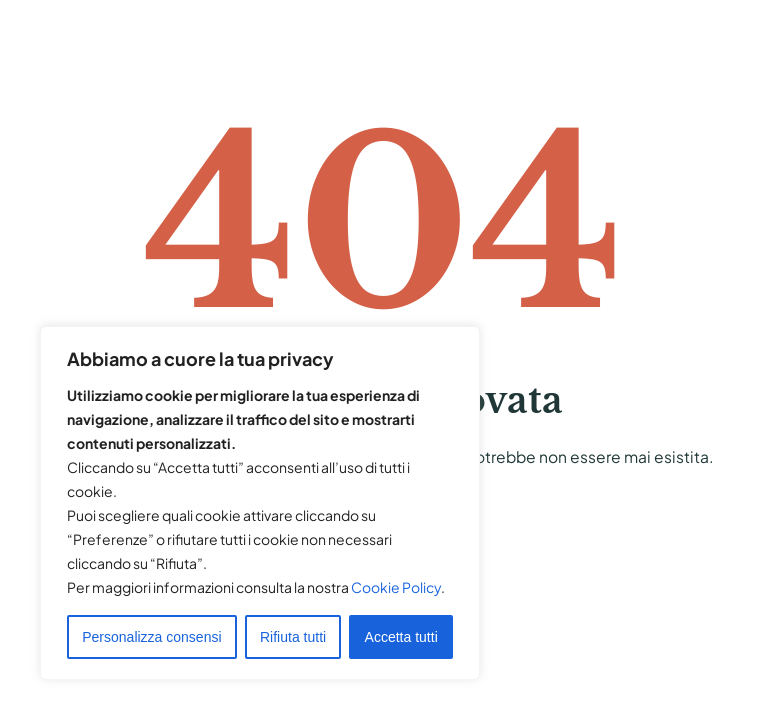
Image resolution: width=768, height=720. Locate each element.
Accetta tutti (401, 637)
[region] (260, 503)
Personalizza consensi (151, 637)
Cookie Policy (396, 587)
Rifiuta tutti (293, 637)
